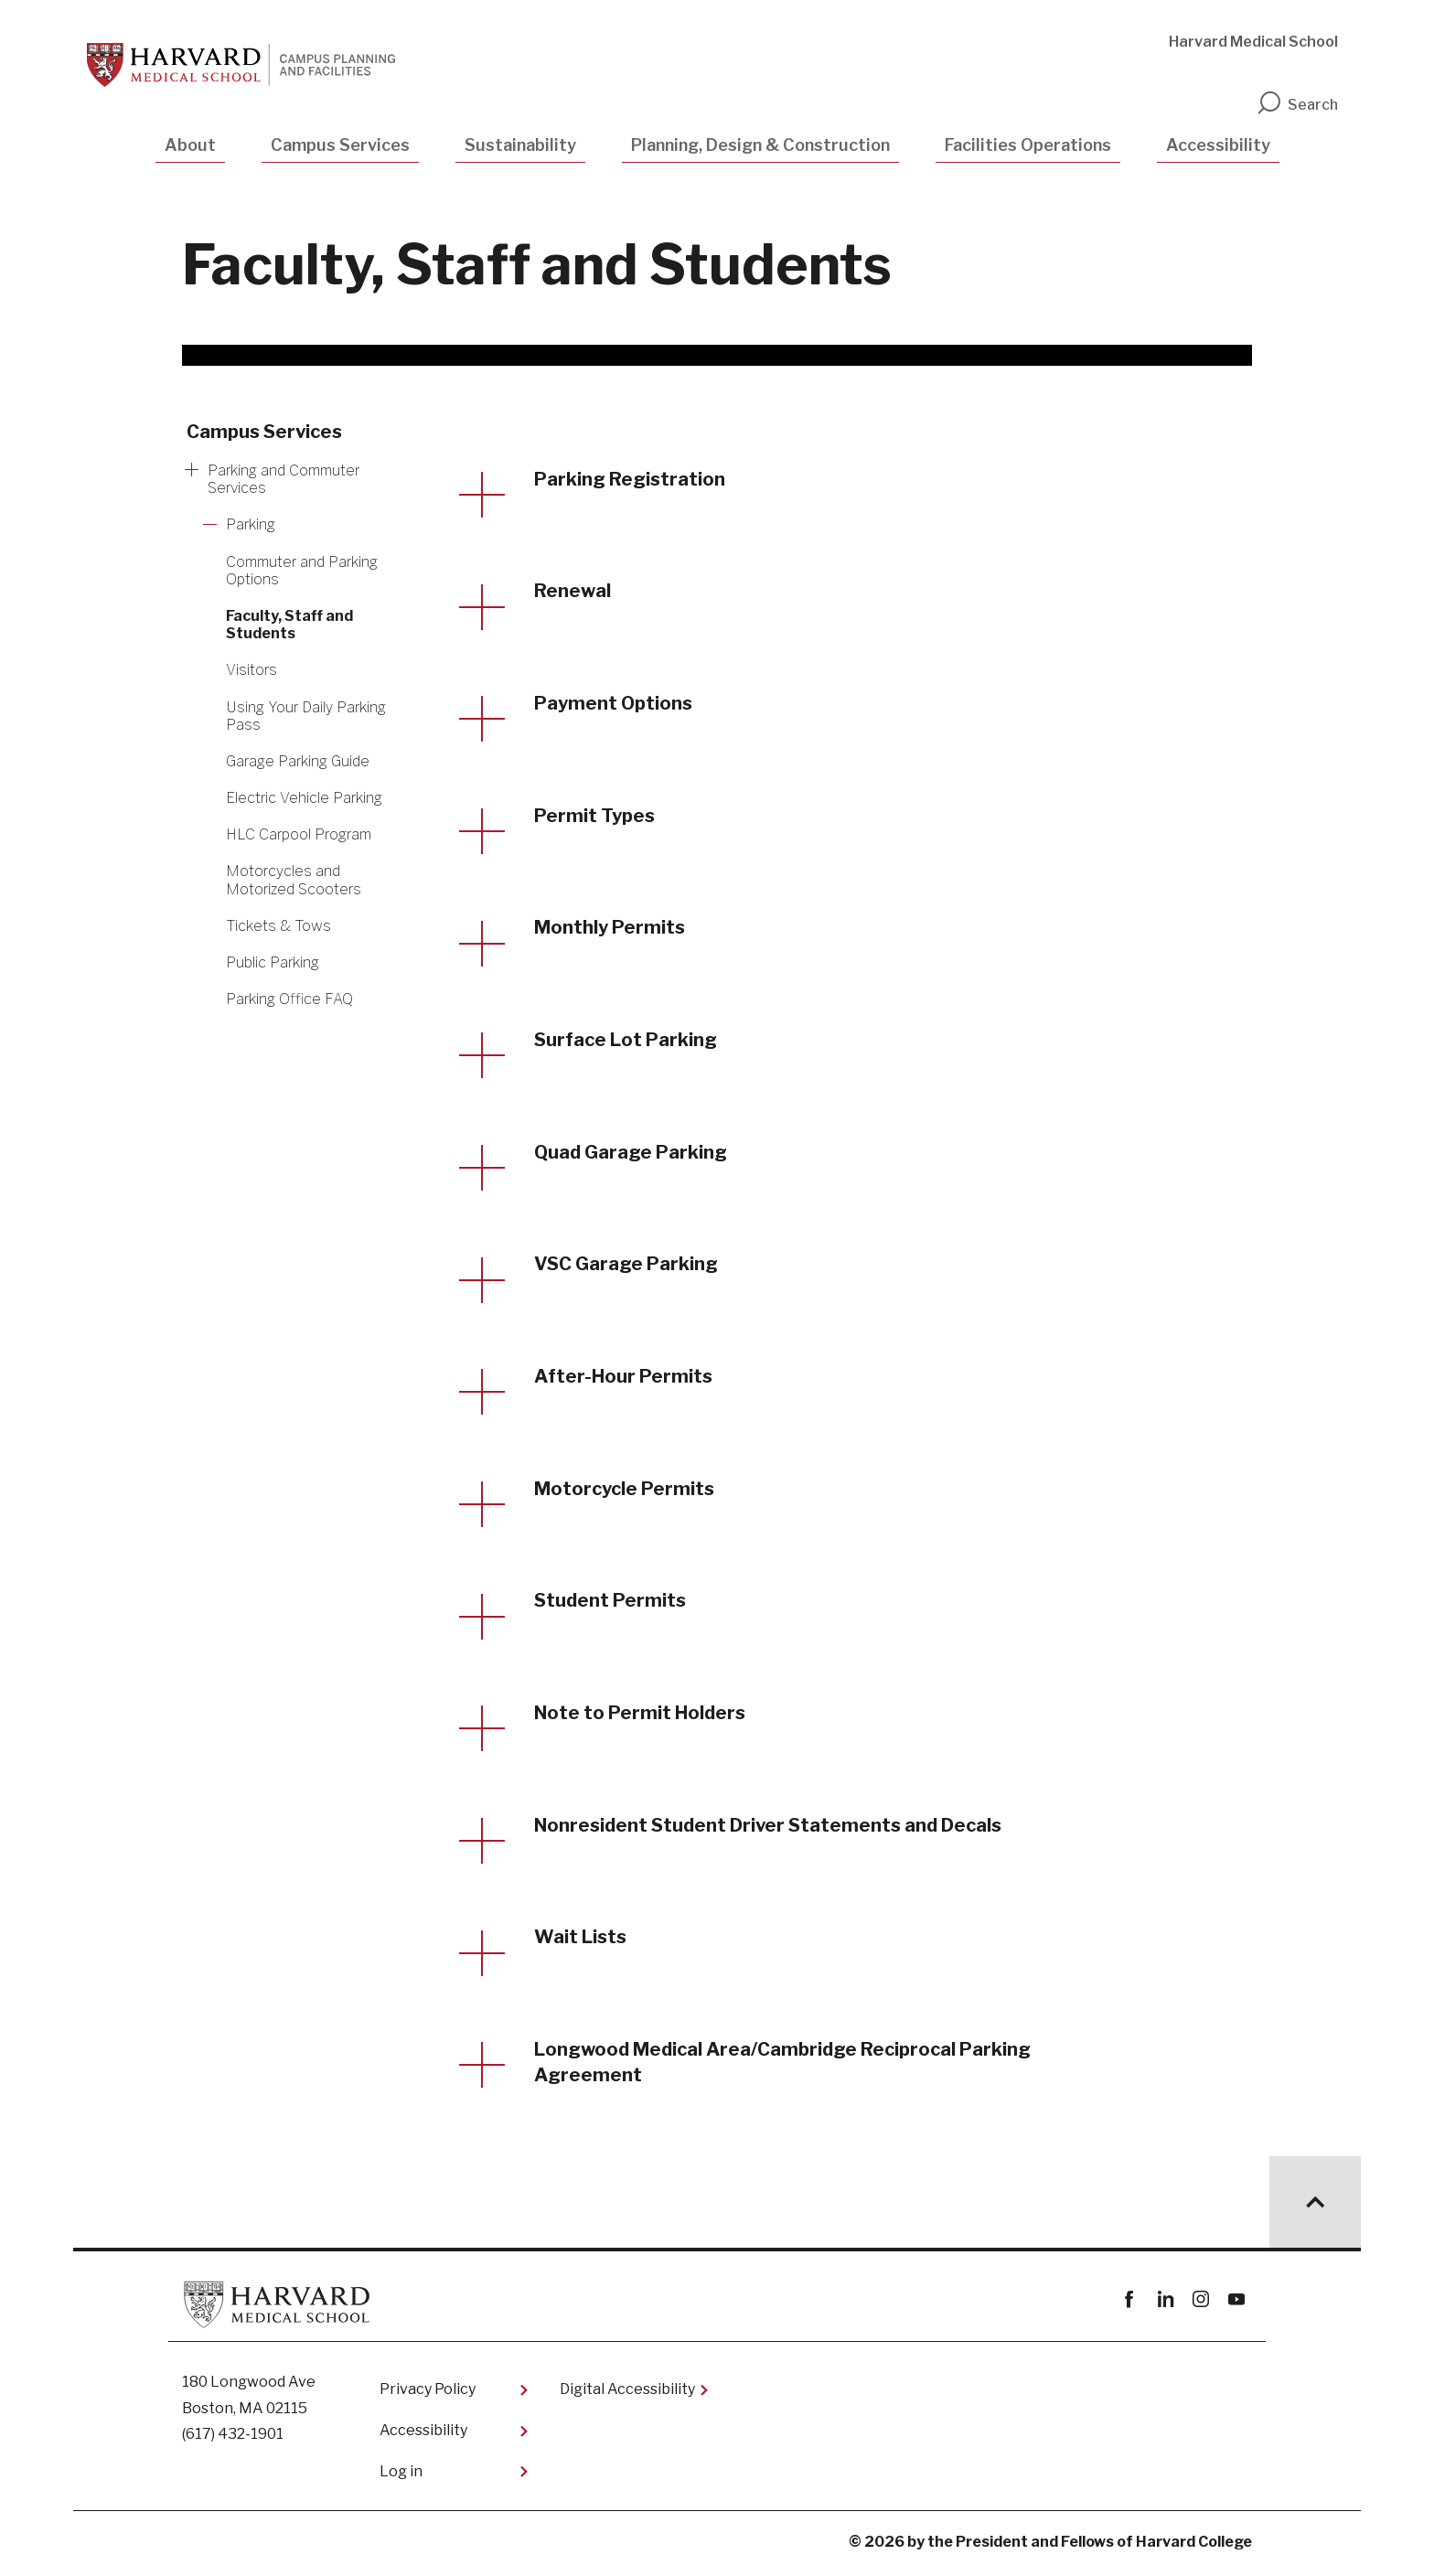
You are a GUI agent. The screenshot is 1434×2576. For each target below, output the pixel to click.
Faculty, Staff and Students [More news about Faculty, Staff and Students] (289, 624)
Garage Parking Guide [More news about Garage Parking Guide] (297, 761)
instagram (1200, 2304)
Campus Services (340, 145)
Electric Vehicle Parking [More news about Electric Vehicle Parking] (304, 798)
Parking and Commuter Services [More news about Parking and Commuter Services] (283, 479)
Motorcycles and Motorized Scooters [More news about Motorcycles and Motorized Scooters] (293, 879)
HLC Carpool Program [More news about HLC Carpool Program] (298, 834)
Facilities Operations (1028, 145)
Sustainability (520, 145)
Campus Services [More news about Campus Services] (264, 432)
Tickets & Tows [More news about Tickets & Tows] (278, 926)
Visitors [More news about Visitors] (251, 670)
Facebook (1129, 2304)
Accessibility (1218, 145)
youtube (1236, 2304)
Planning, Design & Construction (760, 145)
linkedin (1165, 2304)
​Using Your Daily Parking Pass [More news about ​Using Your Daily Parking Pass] (306, 716)
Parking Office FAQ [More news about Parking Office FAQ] (289, 999)
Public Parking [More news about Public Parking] (272, 962)
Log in (401, 2476)
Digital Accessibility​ (627, 2393)
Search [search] (1297, 104)
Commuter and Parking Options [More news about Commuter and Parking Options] (302, 570)
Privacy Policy (428, 2393)
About (190, 145)
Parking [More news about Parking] (250, 524)
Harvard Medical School (1253, 41)
